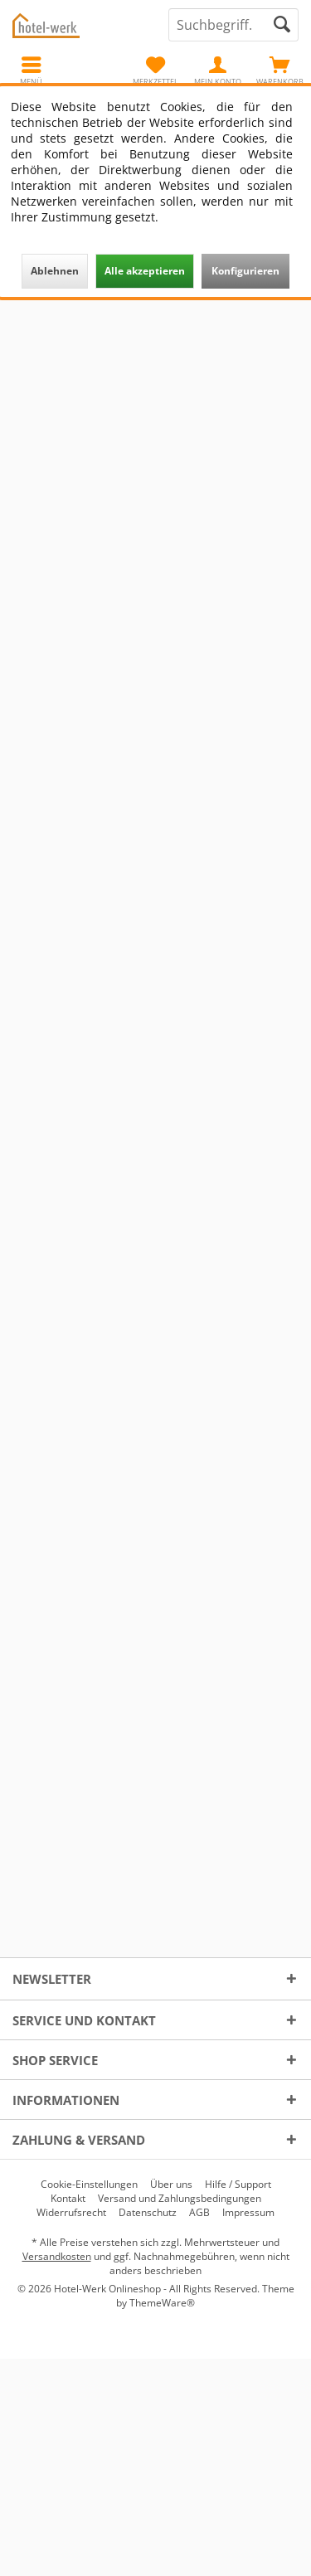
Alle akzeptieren (144, 271)
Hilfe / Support (238, 2184)
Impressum (248, 2212)
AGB (199, 2212)
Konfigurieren (245, 271)
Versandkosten (56, 2256)
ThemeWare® (162, 2303)
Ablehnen (55, 271)
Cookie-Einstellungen (89, 2184)
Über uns (171, 2184)
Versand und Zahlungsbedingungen (179, 2198)
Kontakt (68, 2198)
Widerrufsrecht (71, 2212)
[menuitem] (280, 70)
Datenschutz (148, 2212)
